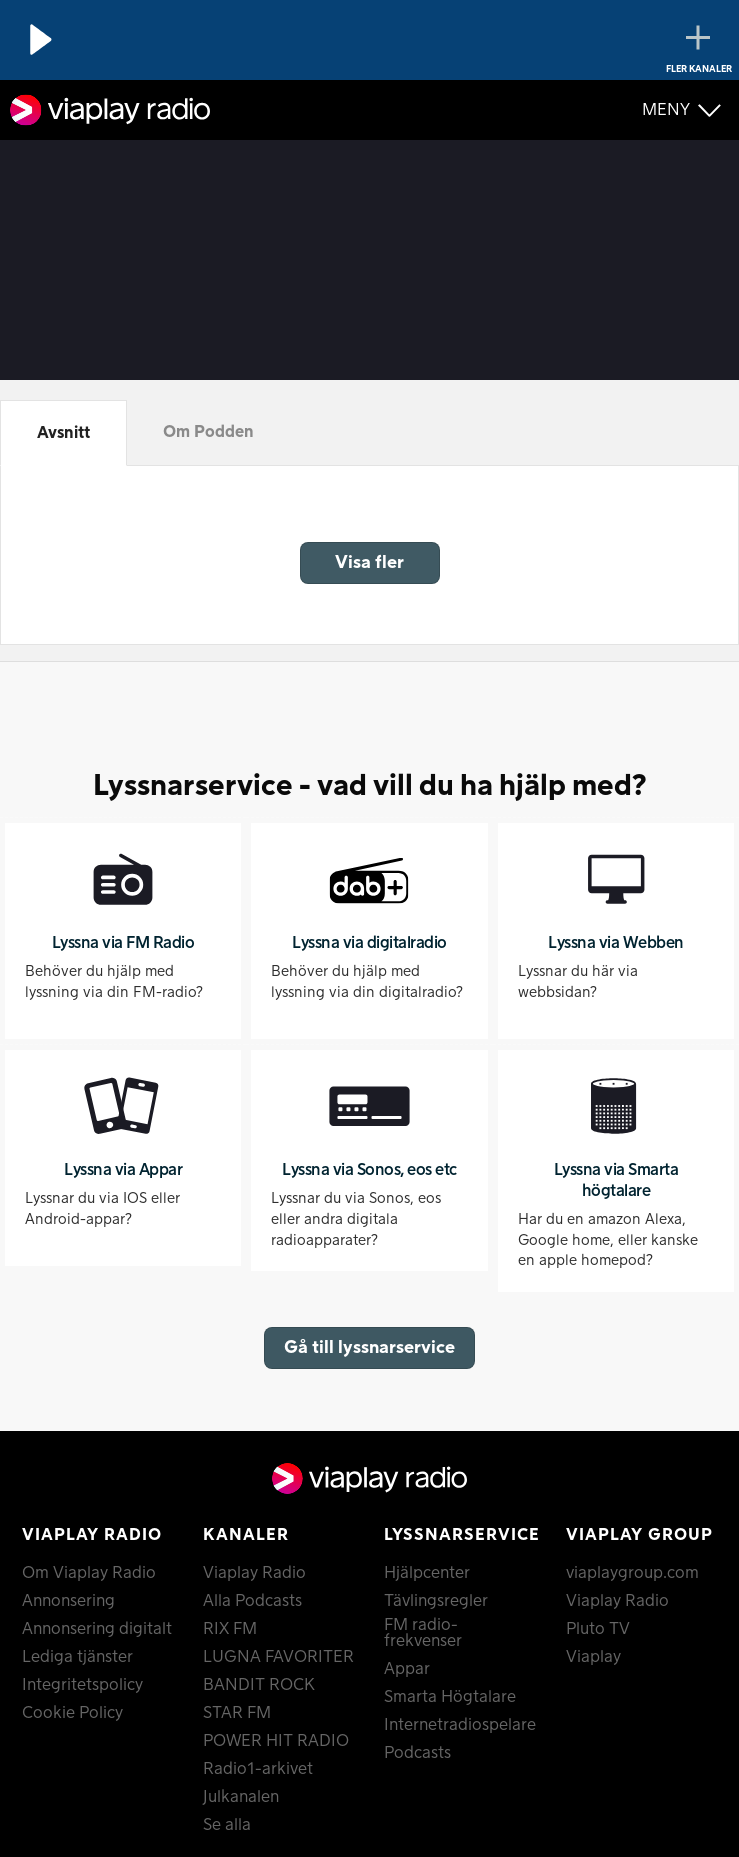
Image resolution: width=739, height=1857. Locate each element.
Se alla (227, 1825)
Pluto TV (598, 1629)
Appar (407, 1669)
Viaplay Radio (254, 1573)
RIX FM (230, 1629)
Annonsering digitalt (97, 1629)
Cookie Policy (72, 1713)
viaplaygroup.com (632, 1573)
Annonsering (68, 1601)
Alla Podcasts (252, 1601)
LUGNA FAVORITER (278, 1657)
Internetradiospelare (459, 1725)
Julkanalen (241, 1797)
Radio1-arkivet (258, 1769)
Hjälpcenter (427, 1573)
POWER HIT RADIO (276, 1741)
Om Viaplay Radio (89, 1573)
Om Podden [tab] (208, 432)
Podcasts (417, 1753)
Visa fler (369, 562)
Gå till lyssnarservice (369, 1347)
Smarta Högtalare (450, 1697)
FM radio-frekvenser (423, 1633)
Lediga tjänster (77, 1657)
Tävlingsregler (436, 1601)
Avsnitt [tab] (63, 433)
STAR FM (237, 1713)
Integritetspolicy (82, 1685)
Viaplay (593, 1657)
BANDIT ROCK (259, 1685)
